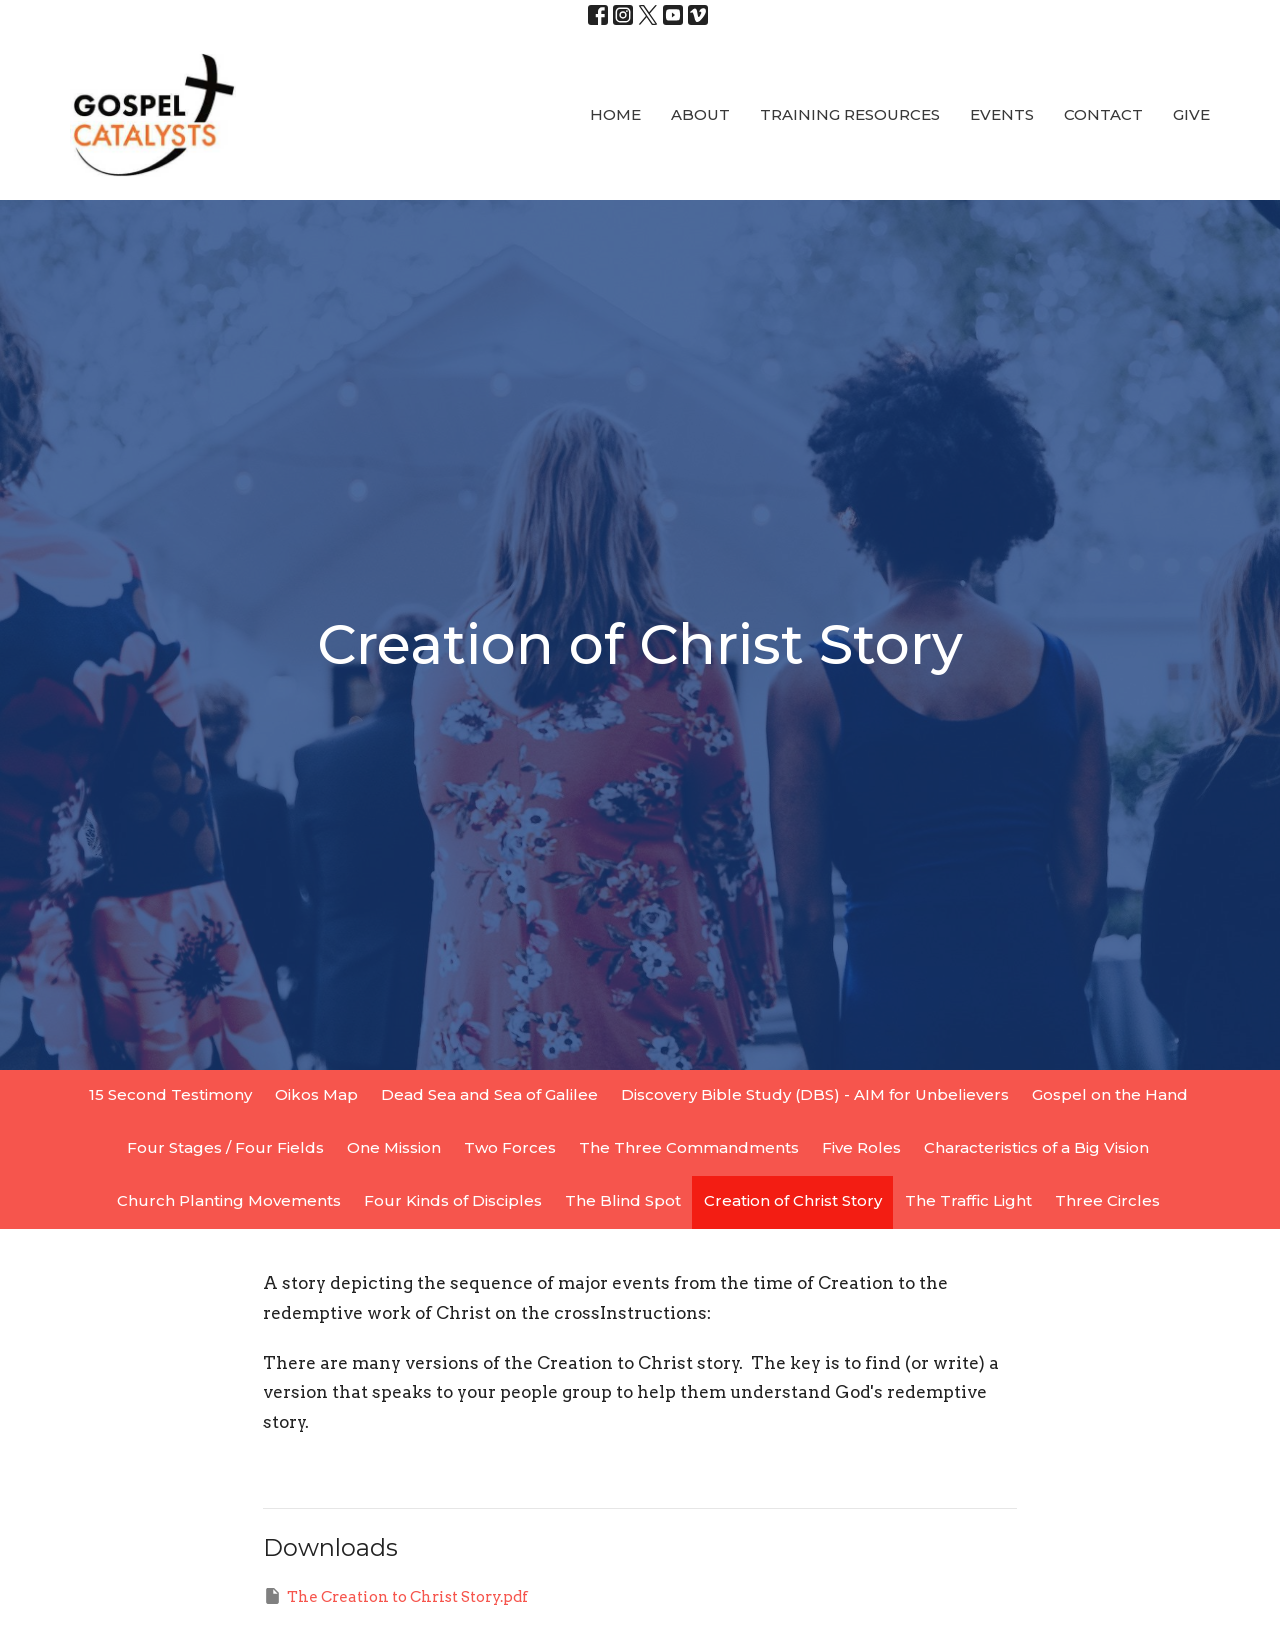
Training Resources (850, 114)
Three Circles (1107, 1200)
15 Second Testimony (170, 1094)
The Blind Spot (623, 1200)
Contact (1103, 114)
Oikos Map (316, 1094)
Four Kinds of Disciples (453, 1200)
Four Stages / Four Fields (225, 1147)
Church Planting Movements (229, 1200)
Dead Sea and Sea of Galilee (489, 1094)
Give (1191, 114)
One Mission (394, 1147)
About (700, 114)
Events (1002, 114)
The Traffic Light (968, 1200)
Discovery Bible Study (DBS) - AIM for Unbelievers (815, 1094)
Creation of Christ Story (793, 1200)
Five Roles (861, 1147)
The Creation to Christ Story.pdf (395, 1596)
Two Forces (510, 1147)
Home (615, 114)
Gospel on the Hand (1110, 1094)
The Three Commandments (689, 1147)
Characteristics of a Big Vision (1036, 1147)
